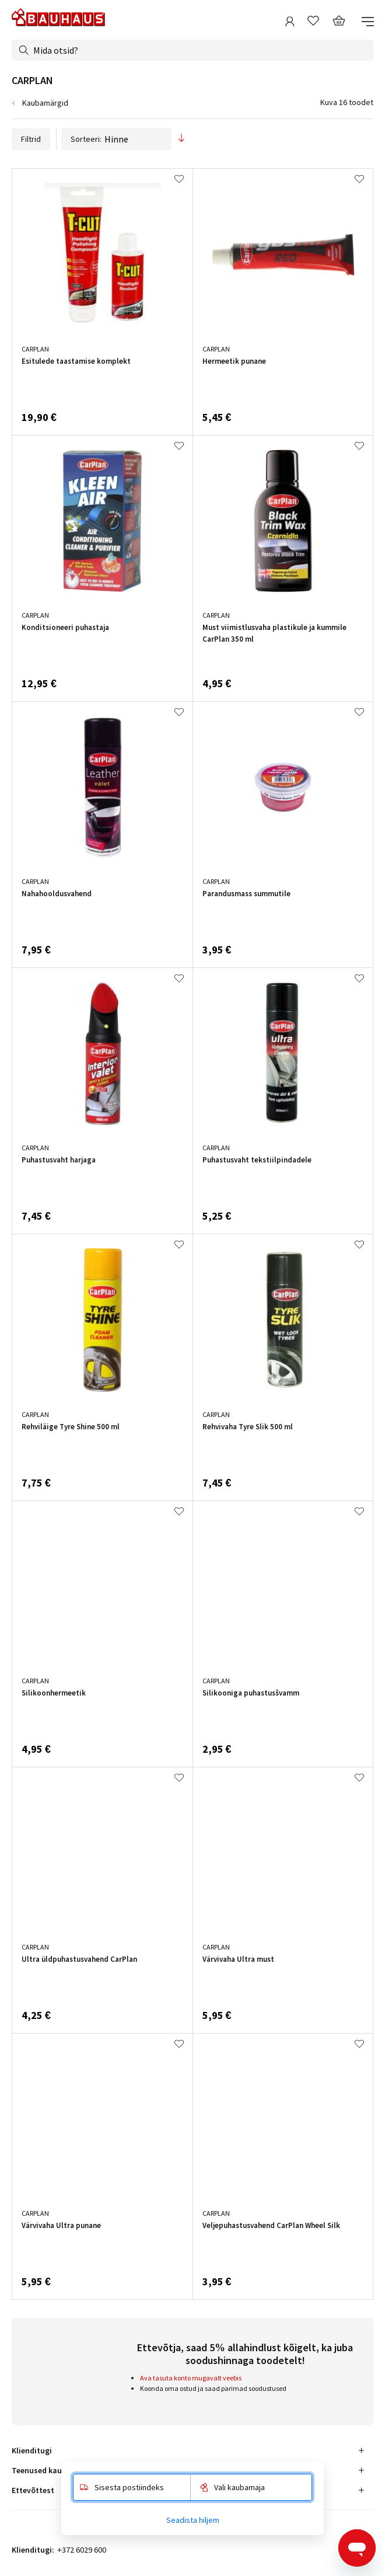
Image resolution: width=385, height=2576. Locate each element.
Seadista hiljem (192, 2520)
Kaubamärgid (45, 103)
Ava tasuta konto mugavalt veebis (191, 2377)
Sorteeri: (116, 139)
